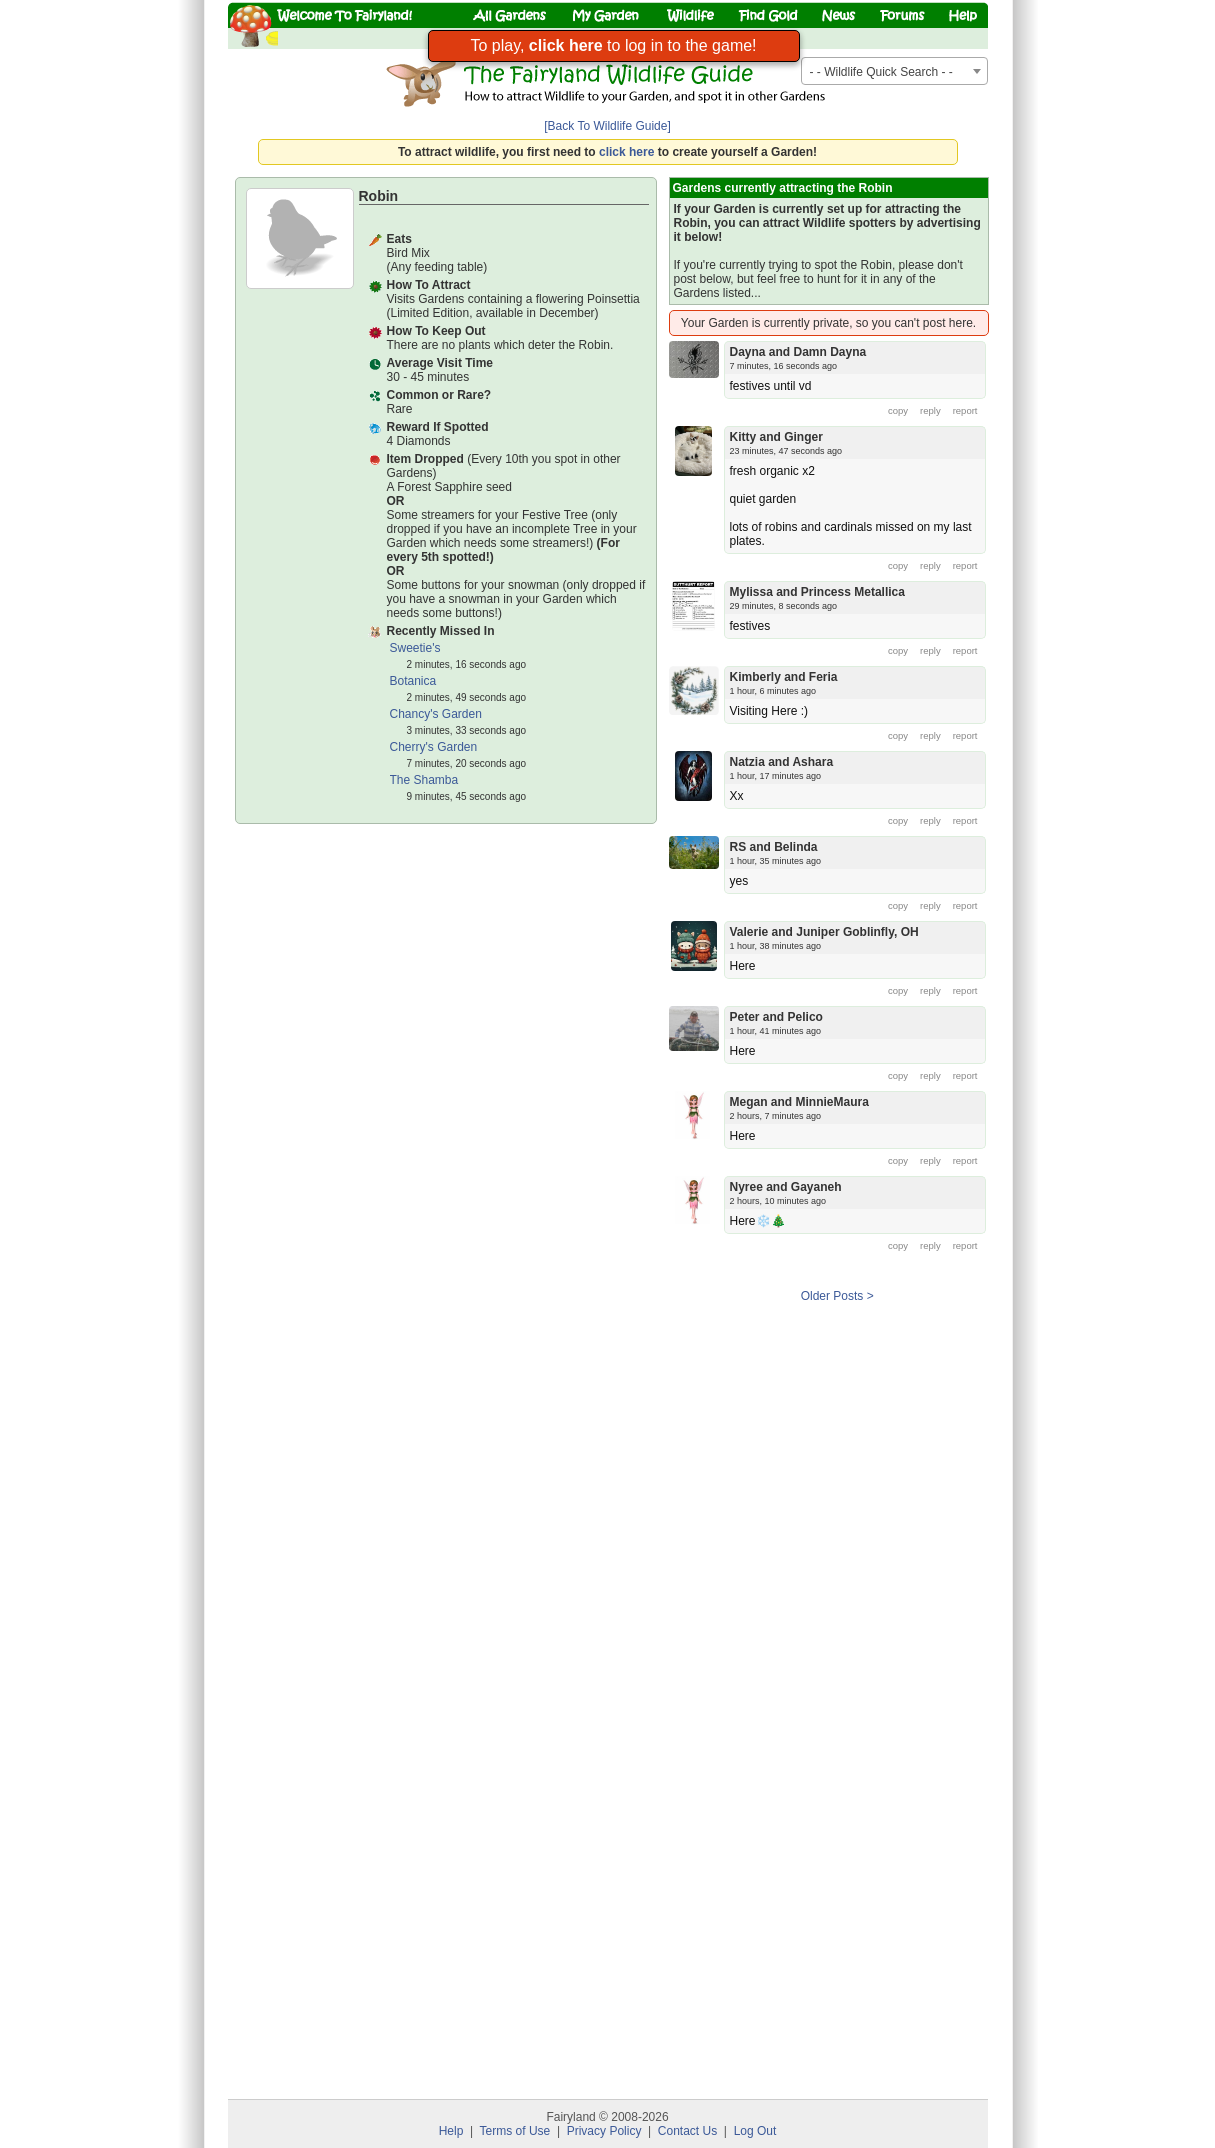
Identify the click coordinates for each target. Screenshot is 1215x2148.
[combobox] (894, 71)
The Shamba (424, 780)
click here (626, 152)
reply (930, 410)
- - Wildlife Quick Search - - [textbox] (881, 72)
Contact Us (687, 2131)
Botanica (413, 681)
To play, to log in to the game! (613, 45)
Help (451, 2131)
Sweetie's (415, 648)
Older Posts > (837, 1296)
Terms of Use (515, 2131)
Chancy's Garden (436, 714)
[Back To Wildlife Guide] (607, 126)
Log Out (755, 2131)
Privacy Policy (604, 2131)
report (965, 410)
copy (898, 410)
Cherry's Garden (434, 747)
